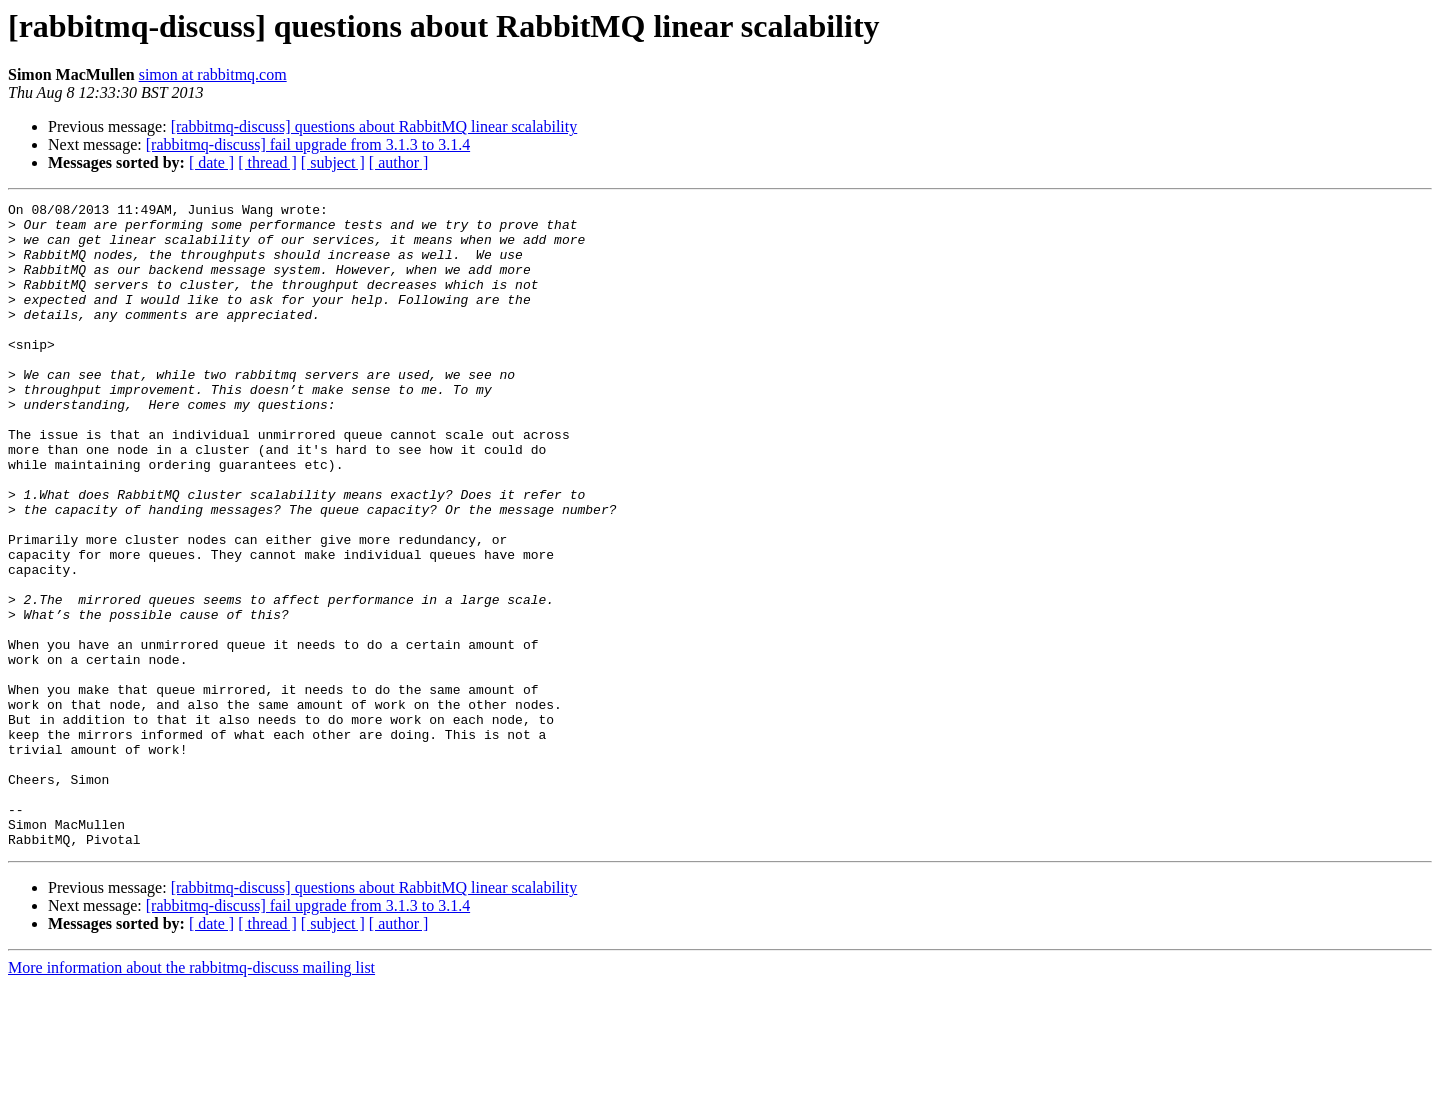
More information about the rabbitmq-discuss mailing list (191, 1096)
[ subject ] (333, 162)
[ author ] (399, 162)
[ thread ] (267, 162)
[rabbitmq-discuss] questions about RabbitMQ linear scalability (374, 126)
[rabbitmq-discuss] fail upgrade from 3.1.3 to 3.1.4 (308, 144)
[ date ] (211, 162)
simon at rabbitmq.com (213, 74)
